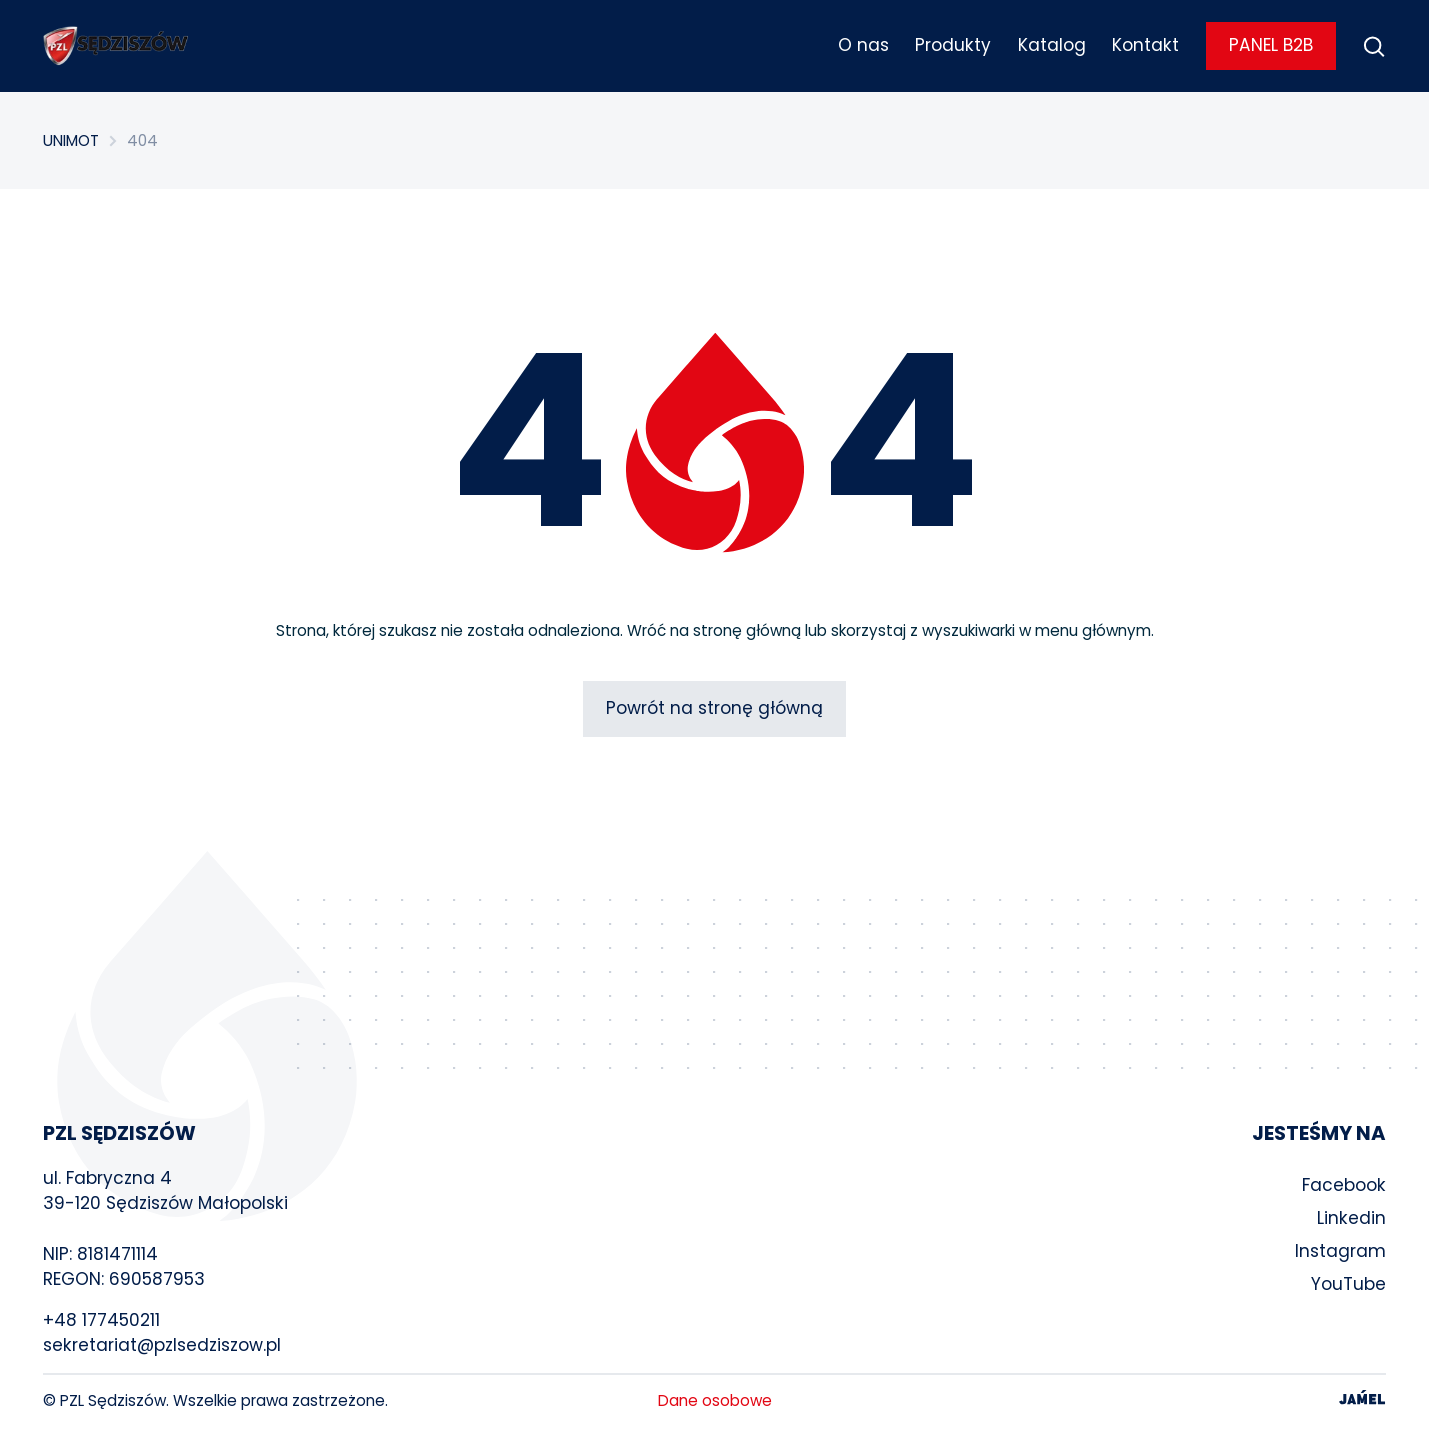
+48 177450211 (101, 1320)
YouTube (1348, 1284)
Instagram (1340, 1251)
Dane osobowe (715, 1400)
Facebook (1344, 1185)
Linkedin (1351, 1218)
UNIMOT (71, 140)
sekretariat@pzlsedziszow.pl (162, 1345)
